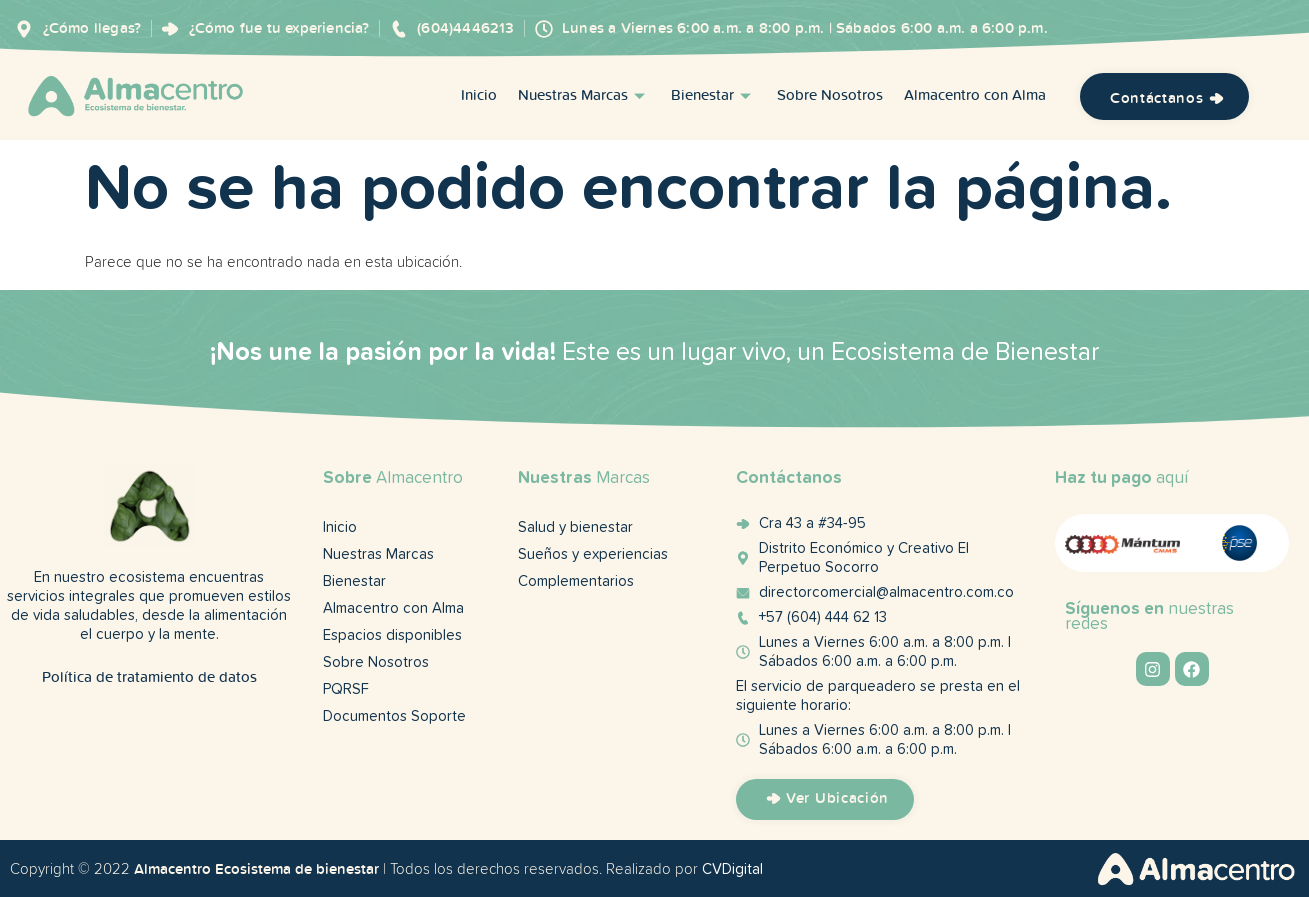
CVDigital (732, 869)
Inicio (479, 96)
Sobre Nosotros (830, 96)
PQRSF (346, 689)
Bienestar (713, 96)
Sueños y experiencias (593, 554)
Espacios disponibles (392, 635)
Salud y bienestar (575, 527)
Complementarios (576, 581)
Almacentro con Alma (975, 96)
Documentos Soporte (394, 716)
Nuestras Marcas (584, 96)
